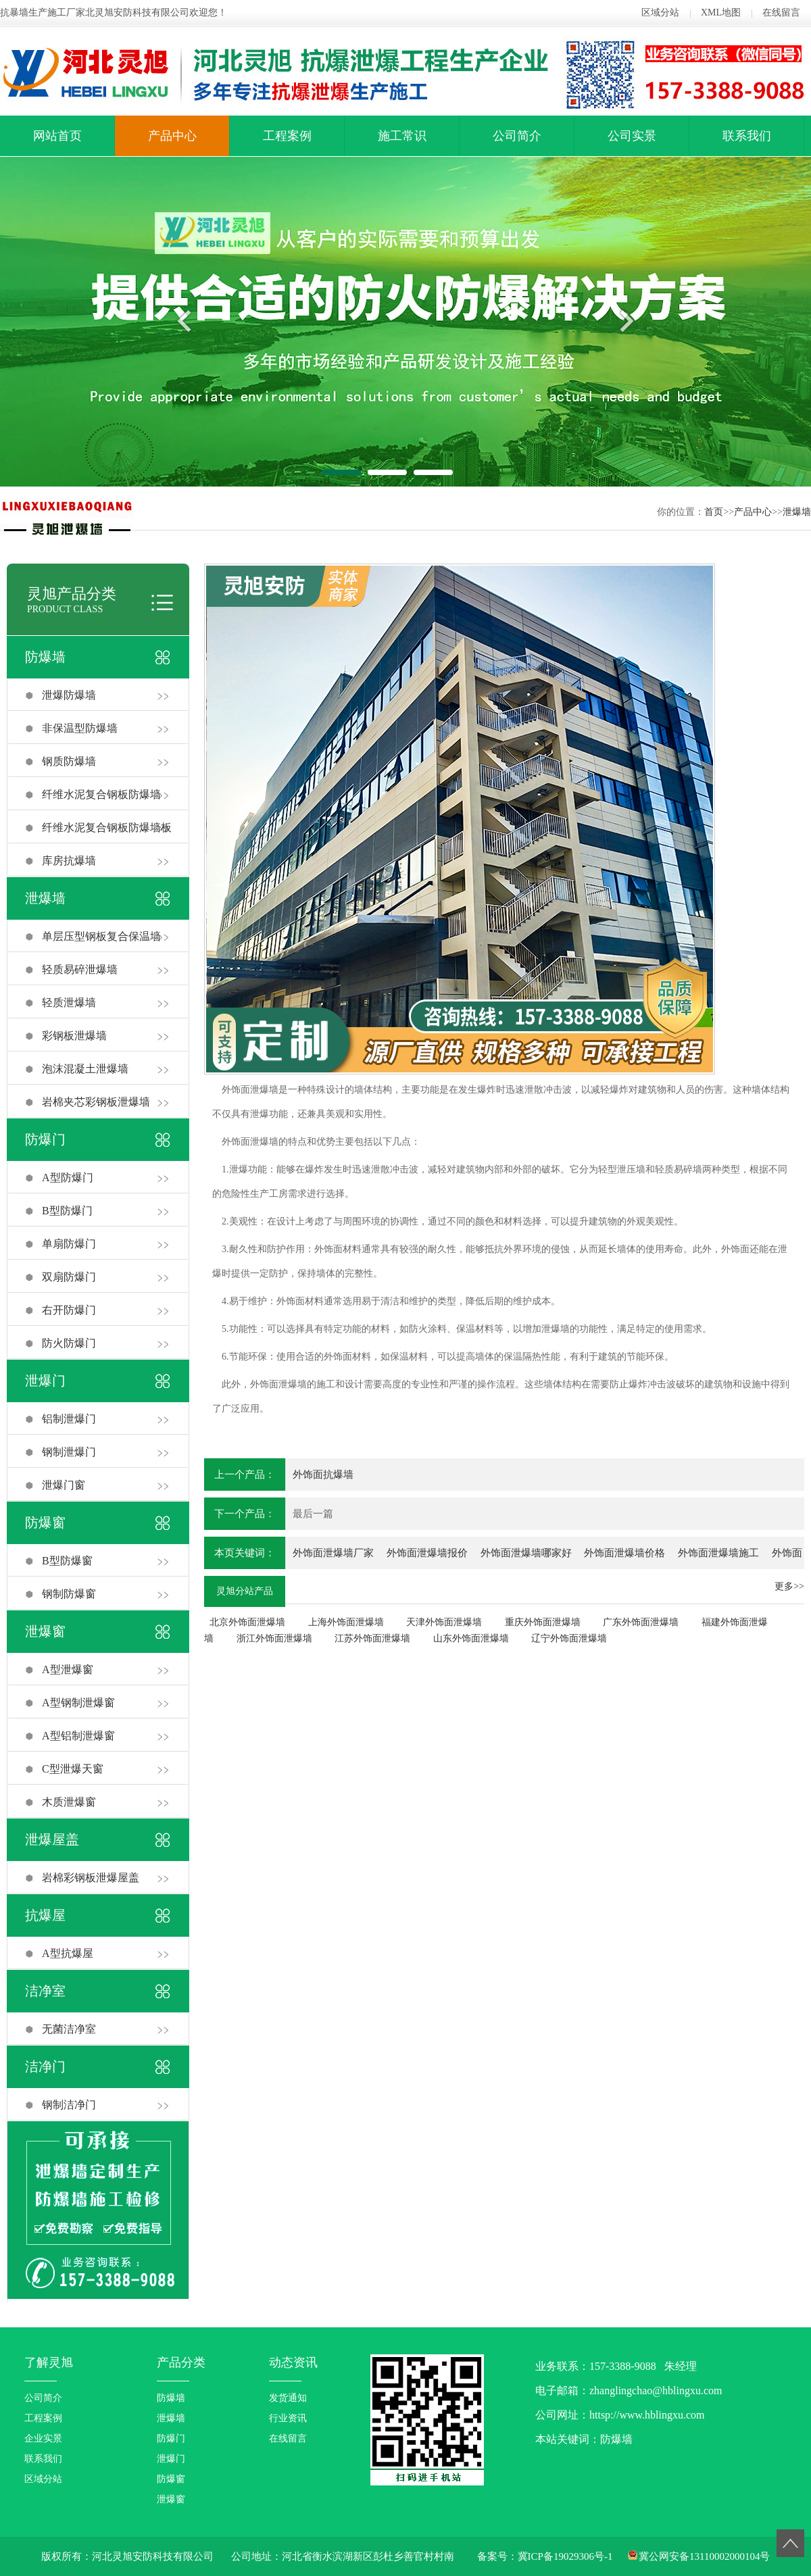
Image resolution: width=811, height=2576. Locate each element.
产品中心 (172, 136)
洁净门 (45, 2066)
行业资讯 (288, 2418)
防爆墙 (45, 656)
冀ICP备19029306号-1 (565, 2556)
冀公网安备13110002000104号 (704, 2556)
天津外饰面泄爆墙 (444, 1622)
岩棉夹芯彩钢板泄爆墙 (96, 1102)
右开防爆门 (69, 1310)
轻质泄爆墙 (69, 1002)
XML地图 (721, 12)
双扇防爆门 (69, 1277)
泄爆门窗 (63, 1485)
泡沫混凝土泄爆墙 (85, 1068)
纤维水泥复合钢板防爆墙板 (107, 827)
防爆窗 (45, 1522)
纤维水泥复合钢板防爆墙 (101, 794)
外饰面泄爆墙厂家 (333, 1552)
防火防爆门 (69, 1343)
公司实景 (632, 136)
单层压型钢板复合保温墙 (101, 936)
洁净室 (45, 1990)
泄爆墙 (797, 512)
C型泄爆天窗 (72, 1769)
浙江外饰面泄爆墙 (274, 1638)
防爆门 (45, 1139)
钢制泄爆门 (69, 1452)
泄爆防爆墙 (69, 695)
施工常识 (402, 136)
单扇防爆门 (69, 1243)
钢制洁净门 (69, 2104)
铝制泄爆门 (69, 1419)
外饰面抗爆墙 (323, 1474)
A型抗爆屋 (67, 1953)
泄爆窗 (45, 1631)
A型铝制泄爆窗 (78, 1735)
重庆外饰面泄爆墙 (543, 1622)
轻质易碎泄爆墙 (80, 969)
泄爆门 (45, 1380)
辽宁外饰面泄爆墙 (569, 1638)
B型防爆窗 (67, 1560)
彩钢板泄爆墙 (74, 1035)
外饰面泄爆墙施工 (718, 1552)
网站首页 (57, 136)
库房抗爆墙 (69, 860)
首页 (713, 512)
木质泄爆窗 (69, 1802)
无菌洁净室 (69, 2029)
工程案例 (287, 136)
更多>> (789, 1586)
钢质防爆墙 (69, 761)
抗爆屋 (45, 1915)
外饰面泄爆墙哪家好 (526, 1552)
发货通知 (288, 2398)
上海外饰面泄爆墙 (346, 1622)
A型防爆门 (67, 1177)
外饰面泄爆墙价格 (624, 1552)
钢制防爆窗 (69, 1594)
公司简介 (517, 136)
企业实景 (43, 2438)
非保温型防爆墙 (80, 728)
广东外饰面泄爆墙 (641, 1622)
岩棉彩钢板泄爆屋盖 (90, 1877)
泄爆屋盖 (52, 1839)
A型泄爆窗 (67, 1669)
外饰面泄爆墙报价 (427, 1552)
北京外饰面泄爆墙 (247, 1622)
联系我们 (746, 136)
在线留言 (781, 12)
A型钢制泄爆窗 (78, 1702)
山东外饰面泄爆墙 (471, 1638)
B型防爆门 (67, 1210)
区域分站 (660, 12)
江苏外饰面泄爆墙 (372, 1638)
